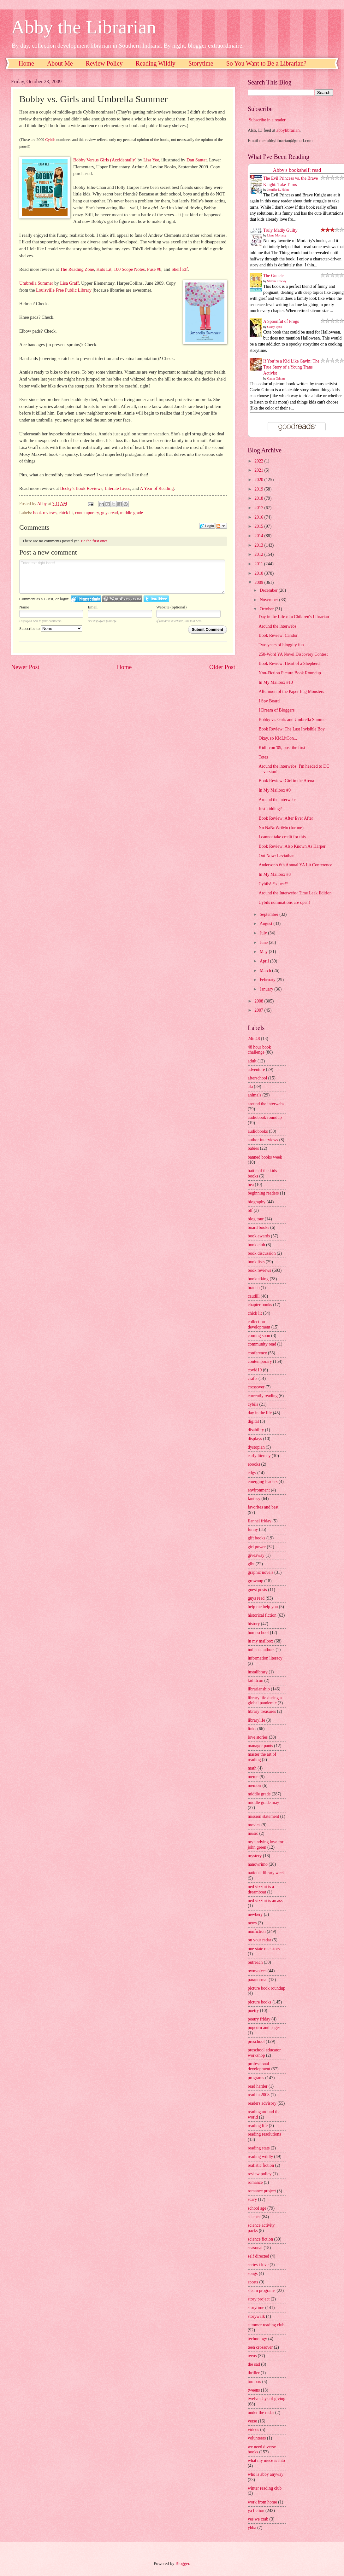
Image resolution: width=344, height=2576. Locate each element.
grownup (255, 1581)
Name (24, 607)
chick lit (66, 512)
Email (93, 607)
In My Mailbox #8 (274, 874)
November (269, 599)
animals (254, 1095)
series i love (258, 2264)
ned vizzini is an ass (265, 1900)
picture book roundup (266, 1988)
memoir (254, 1785)
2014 (259, 535)
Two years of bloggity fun (281, 645)
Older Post (222, 667)
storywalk (256, 2316)
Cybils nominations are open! (284, 902)
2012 (259, 554)
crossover (256, 1387)
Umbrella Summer (36, 283)
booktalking (258, 1278)
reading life (258, 2125)
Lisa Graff (69, 283)
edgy (252, 1472)
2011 (259, 563)
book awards (259, 1236)
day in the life (260, 1412)
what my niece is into (266, 2460)
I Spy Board (269, 701)
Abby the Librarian (83, 27)
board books (258, 1227)
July (264, 933)
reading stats (259, 2148)
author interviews (263, 1139)
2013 (259, 545)
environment (259, 1490)
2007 (259, 1010)
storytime (256, 2307)
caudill (254, 1296)
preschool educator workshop (264, 2053)
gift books (256, 1538)
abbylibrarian (288, 130)
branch (254, 1287)
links (252, 1728)
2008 (259, 1001)
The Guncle (273, 275)
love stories (258, 1737)
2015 (259, 526)
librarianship (259, 1689)
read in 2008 (259, 2094)
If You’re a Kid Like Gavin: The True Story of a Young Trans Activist (291, 367)
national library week (266, 1872)
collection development (259, 1324)
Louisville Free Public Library (64, 290)
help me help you (263, 1606)
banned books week (265, 1157)
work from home (262, 2502)
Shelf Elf (179, 269)
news (252, 1923)
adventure (256, 1069)
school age (257, 2208)
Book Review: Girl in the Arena (286, 780)
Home (26, 63)
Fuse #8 (154, 269)
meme (253, 1776)
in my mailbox (260, 1641)
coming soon (259, 1335)
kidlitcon (255, 1680)
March (266, 970)
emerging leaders (262, 1481)
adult (252, 1061)
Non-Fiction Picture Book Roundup (289, 673)
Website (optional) (171, 607)
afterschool (257, 1078)
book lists (256, 1261)
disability (256, 1430)
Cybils (50, 139)
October (267, 609)
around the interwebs (266, 1104)
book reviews (44, 512)
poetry (253, 2010)
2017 (259, 507)
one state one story (264, 1948)
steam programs (262, 2290)
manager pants (260, 1745)
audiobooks (258, 1131)
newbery (255, 1914)
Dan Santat (197, 159)
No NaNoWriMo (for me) (280, 827)
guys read (109, 512)
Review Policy (104, 63)
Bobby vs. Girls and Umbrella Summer (292, 719)
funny (253, 1529)
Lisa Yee (151, 159)
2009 (259, 582)
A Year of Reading (157, 488)
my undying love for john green (265, 1845)
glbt (251, 1563)
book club (256, 1244)
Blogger (182, 2563)
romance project (262, 2191)
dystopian (256, 1447)
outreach (255, 1962)
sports (253, 2282)
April (265, 961)
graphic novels (260, 1572)
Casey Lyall (274, 327)
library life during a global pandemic (265, 1700)
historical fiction (262, 1615)
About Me (60, 63)
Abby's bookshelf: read (297, 170)
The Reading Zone (77, 269)
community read (262, 1344)
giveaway (256, 1555)
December (269, 590)
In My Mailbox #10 (275, 682)
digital (253, 1421)
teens (252, 2355)
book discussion (262, 1253)
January (267, 989)
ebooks (254, 1464)
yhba (252, 2527)
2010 (259, 573)
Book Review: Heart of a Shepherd (289, 663)
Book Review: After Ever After (285, 818)
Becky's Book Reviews (81, 488)
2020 (259, 479)
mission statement (263, 1816)
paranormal (258, 1979)
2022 (259, 461)
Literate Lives (117, 488)
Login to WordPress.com (122, 599)
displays (255, 1438)
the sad (254, 2364)
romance (255, 2182)
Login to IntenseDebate (86, 599)
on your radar (259, 1940)
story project (259, 2299)
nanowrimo (258, 1864)
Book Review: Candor (277, 635)
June (264, 942)
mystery (255, 1855)
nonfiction (257, 1931)
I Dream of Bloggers (276, 710)
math (252, 1768)
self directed (258, 2256)
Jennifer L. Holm (278, 189)
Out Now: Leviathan (276, 855)
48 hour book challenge (259, 1050)
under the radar (261, 2412)
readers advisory (262, 2103)
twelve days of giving (266, 2398)
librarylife (256, 1720)
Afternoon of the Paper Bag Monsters (291, 691)
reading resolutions (264, 2134)
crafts (253, 1378)
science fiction (260, 2239)
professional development (259, 2066)
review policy (259, 2174)
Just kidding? (270, 808)
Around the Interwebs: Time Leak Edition (294, 893)
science (254, 2216)
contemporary (87, 512)
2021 (259, 470)
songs (253, 2273)
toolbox (254, 2381)
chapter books (260, 1304)
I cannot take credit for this (281, 836)
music (253, 1833)
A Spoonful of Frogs (281, 321)
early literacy (259, 1455)
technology (257, 2338)
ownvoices (257, 1970)
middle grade (131, 512)
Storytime (200, 63)
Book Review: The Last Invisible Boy (291, 729)
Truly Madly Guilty (280, 230)
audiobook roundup (265, 1117)
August (266, 923)
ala (250, 1086)
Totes (263, 757)
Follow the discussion (221, 526)
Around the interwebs (277, 626)
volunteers (257, 2438)
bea (251, 1184)
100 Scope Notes (129, 269)
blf (250, 1210)
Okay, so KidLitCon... (277, 738)
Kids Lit (103, 269)
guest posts (257, 1589)
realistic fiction (261, 2165)
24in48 (254, 1038)
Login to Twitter (156, 599)
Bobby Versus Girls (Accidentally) (104, 159)
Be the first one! (94, 540)
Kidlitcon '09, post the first (281, 747)
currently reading (263, 1395)
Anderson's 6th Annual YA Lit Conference (295, 865)
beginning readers (263, 1193)
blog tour (256, 1219)
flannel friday (259, 1521)
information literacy (265, 1658)
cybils (253, 1404)
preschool (256, 2041)
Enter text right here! (122, 577)
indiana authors (261, 1649)
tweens (254, 2390)
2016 (259, 517)
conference (257, 1353)
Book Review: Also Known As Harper (291, 846)
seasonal (255, 2247)
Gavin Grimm (276, 378)
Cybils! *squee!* (273, 883)
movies (254, 1825)
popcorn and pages (264, 2027)
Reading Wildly (155, 63)
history (254, 1623)
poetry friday (259, 2019)
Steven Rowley (277, 281)
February (268, 979)
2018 (259, 498)
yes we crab (258, 2519)
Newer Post (25, 667)
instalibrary (258, 1672)
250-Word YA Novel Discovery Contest (293, 654)
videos (253, 2429)
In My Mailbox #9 (274, 790)
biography (256, 1202)
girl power (257, 1546)
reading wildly (260, 2156)
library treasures (262, 1711)
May (264, 951)
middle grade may (263, 1802)
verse (252, 2421)
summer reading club (266, 2325)
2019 (259, 489)
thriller (254, 2372)
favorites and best (263, 1507)
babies (253, 1148)
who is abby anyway (265, 2474)
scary (252, 2199)
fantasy (254, 1498)
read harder (257, 2086)
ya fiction (256, 2510)
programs (256, 2077)
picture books (259, 2002)
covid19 (255, 1370)
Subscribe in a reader (267, 120)
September (269, 914)
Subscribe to (50, 628)
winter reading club (265, 2488)
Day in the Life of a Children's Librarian (293, 616)
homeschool (258, 1632)
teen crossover (260, 2347)
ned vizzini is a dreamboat (261, 1889)
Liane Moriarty (277, 235)
